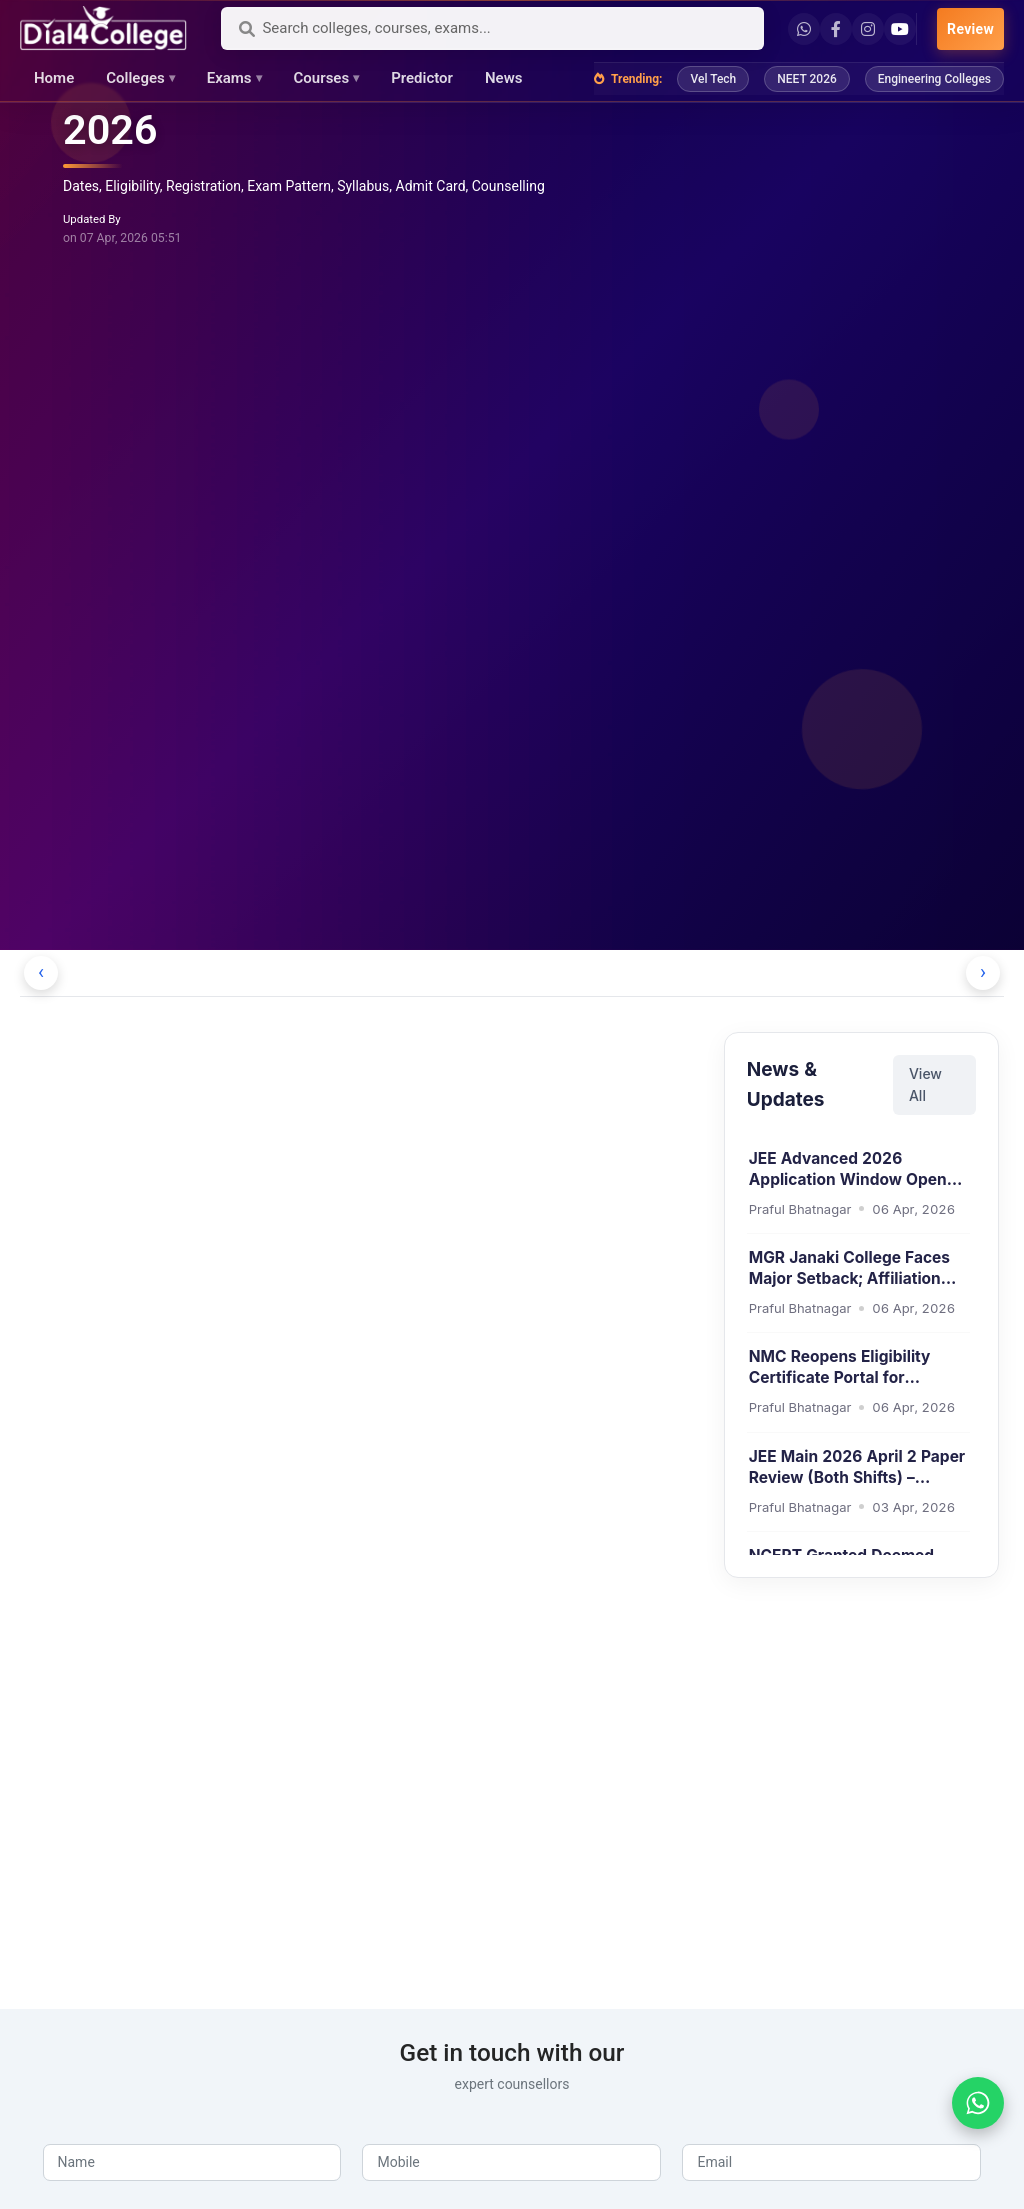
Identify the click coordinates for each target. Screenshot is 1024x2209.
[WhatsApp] (978, 2103)
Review (970, 29)
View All (925, 1084)
